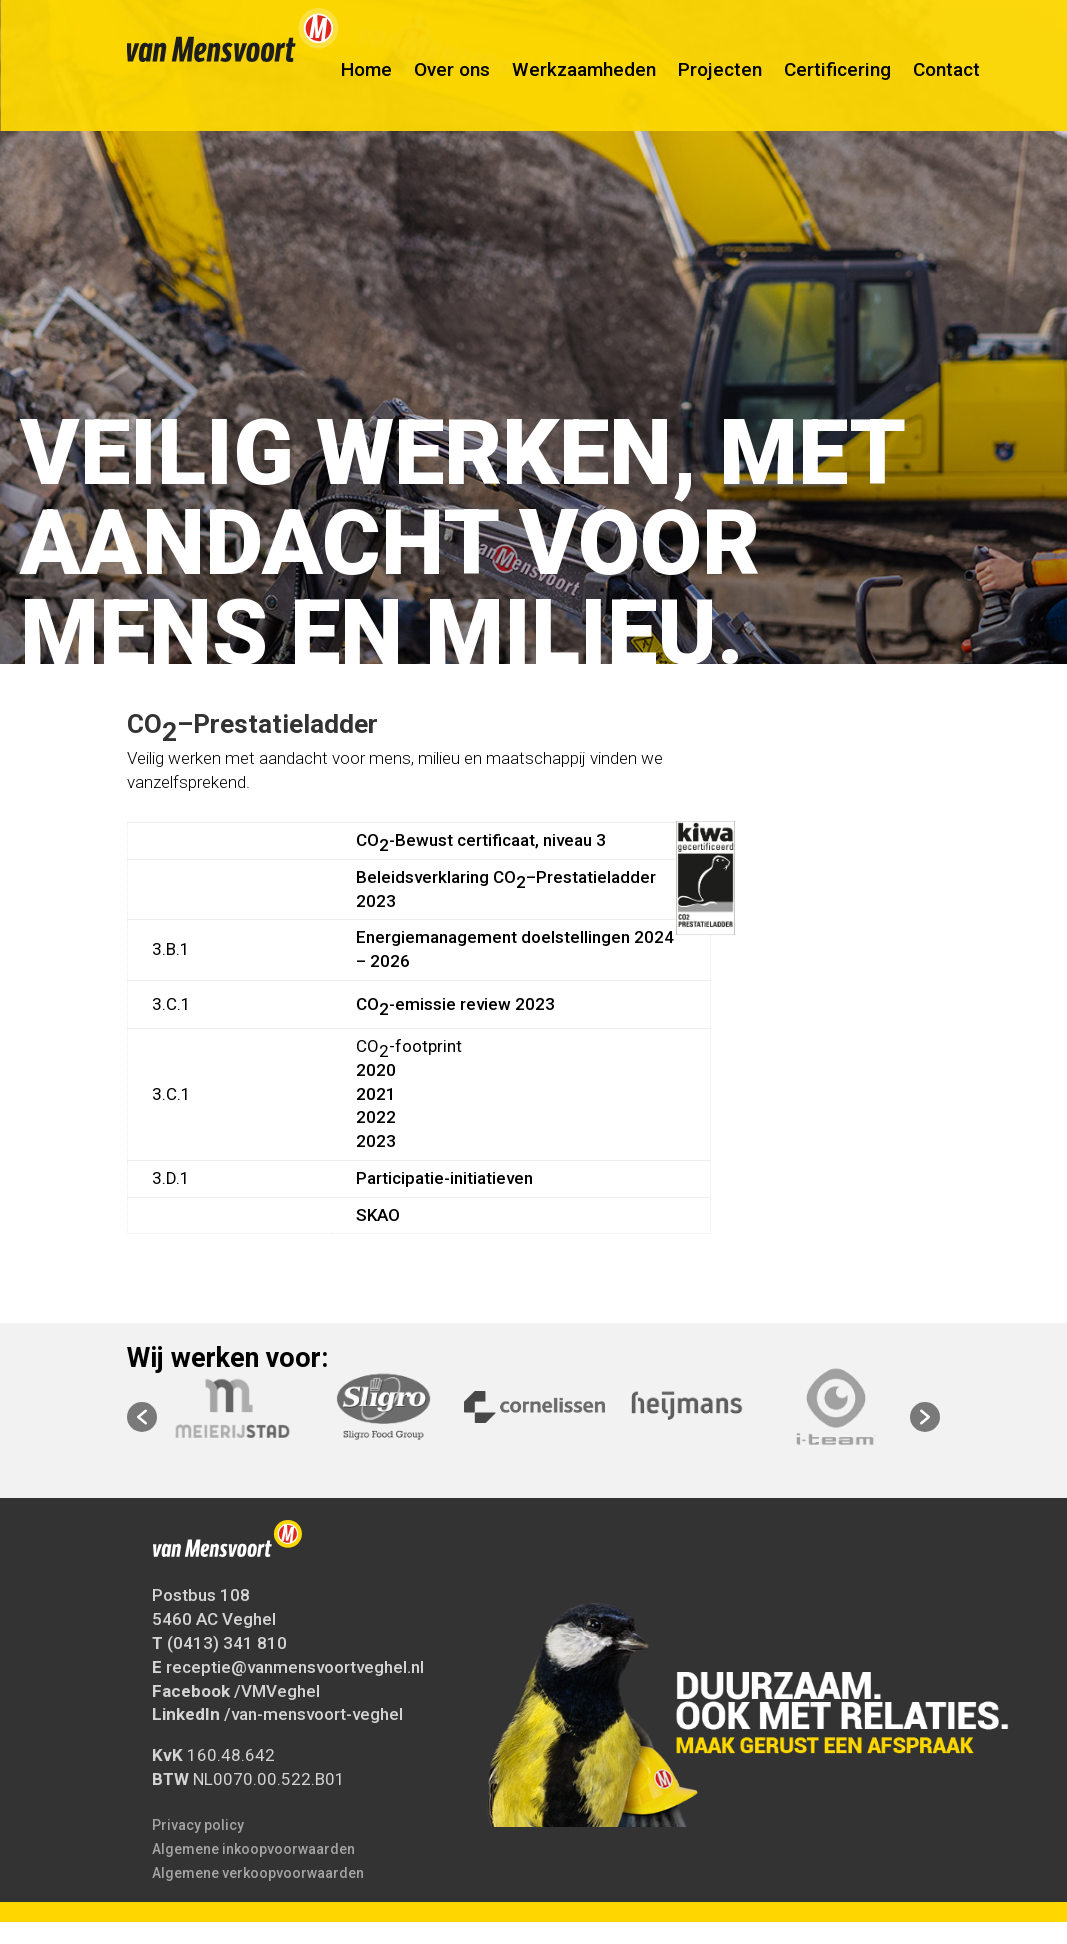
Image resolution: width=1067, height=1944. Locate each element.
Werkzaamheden (584, 77)
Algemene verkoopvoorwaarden (258, 1873)
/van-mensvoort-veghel (313, 1714)
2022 (376, 1117)
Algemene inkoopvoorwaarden (253, 1849)
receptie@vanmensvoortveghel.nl (295, 1667)
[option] (534, 1407)
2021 (376, 1094)
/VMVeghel (277, 1691)
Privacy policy (198, 1825)
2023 (376, 1141)
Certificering (837, 77)
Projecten (720, 77)
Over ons (452, 77)
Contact (946, 77)
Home (366, 77)
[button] (142, 1417)
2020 (376, 1070)
